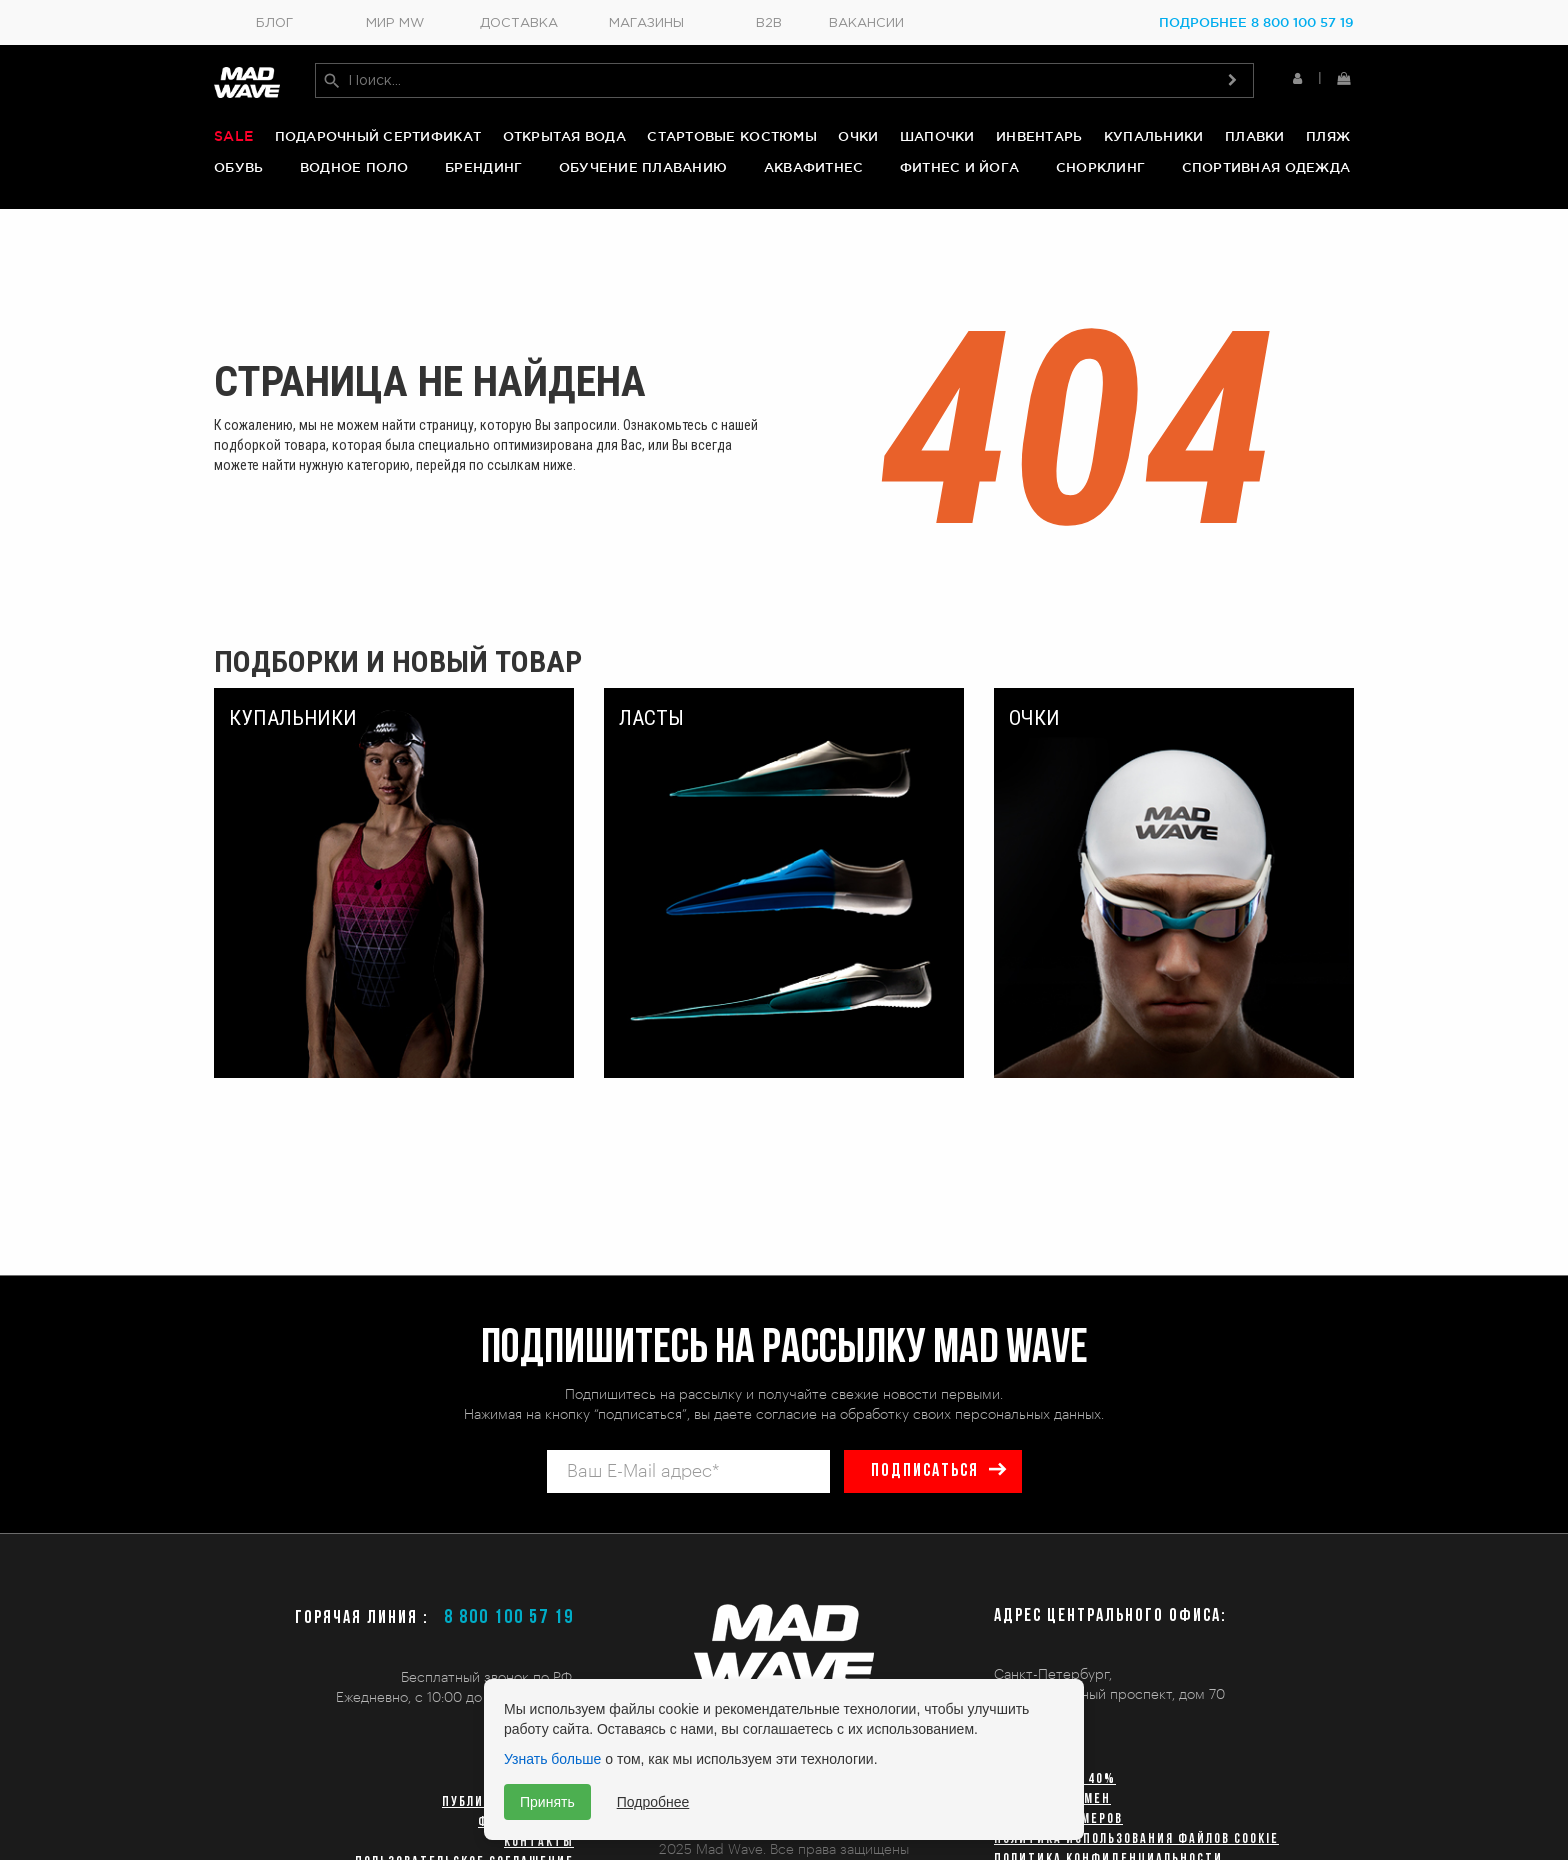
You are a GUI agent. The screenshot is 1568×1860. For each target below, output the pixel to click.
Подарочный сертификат (378, 136)
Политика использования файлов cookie (1136, 1839)
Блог (274, 23)
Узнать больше (552, 1759)
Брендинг (483, 167)
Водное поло (354, 167)
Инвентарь (1039, 136)
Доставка (519, 23)
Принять (547, 1802)
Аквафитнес (814, 167)
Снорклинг (1100, 167)
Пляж (1328, 136)
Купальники (1154, 136)
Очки (858, 136)
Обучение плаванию (643, 167)
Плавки (1255, 136)
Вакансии (866, 23)
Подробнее (653, 1802)
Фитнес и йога (959, 167)
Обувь (238, 167)
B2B (769, 23)
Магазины (646, 23)
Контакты (539, 1842)
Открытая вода (564, 136)
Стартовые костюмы (731, 136)
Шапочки (937, 136)
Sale (233, 136)
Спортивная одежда (1266, 167)
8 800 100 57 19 (509, 1618)
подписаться (925, 1471)
